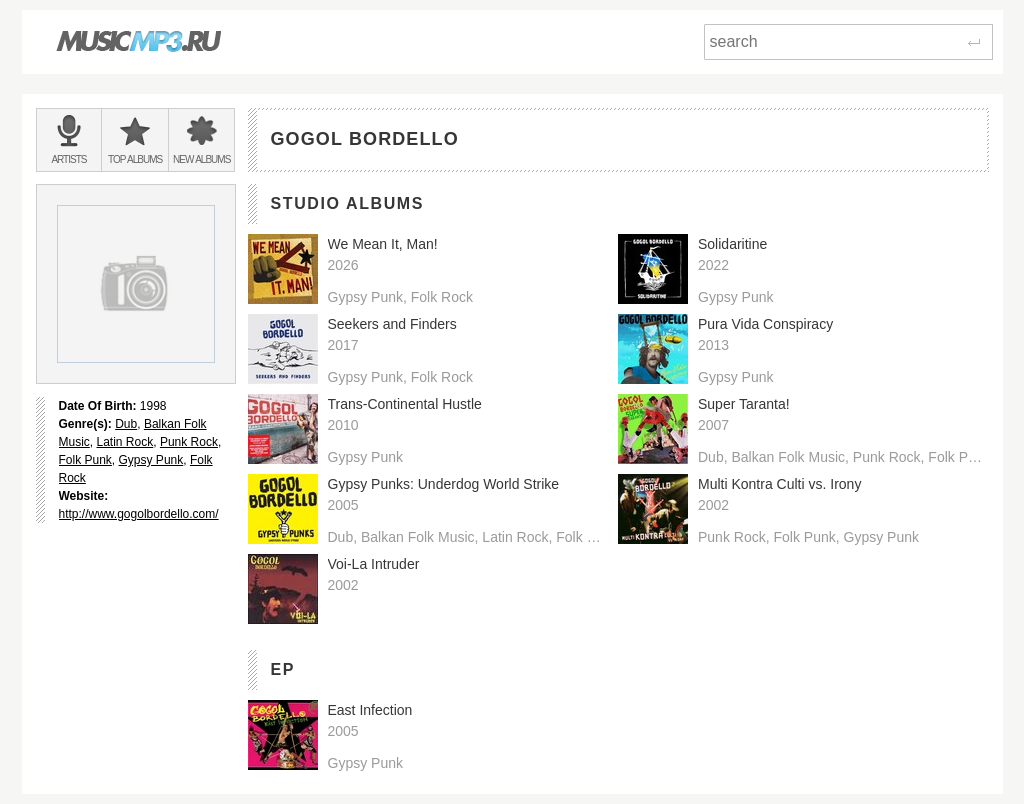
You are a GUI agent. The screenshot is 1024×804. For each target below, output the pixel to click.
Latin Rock (125, 442)
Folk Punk (85, 460)
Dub (126, 424)
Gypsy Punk (151, 460)
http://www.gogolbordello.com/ (139, 514)
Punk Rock (189, 442)
